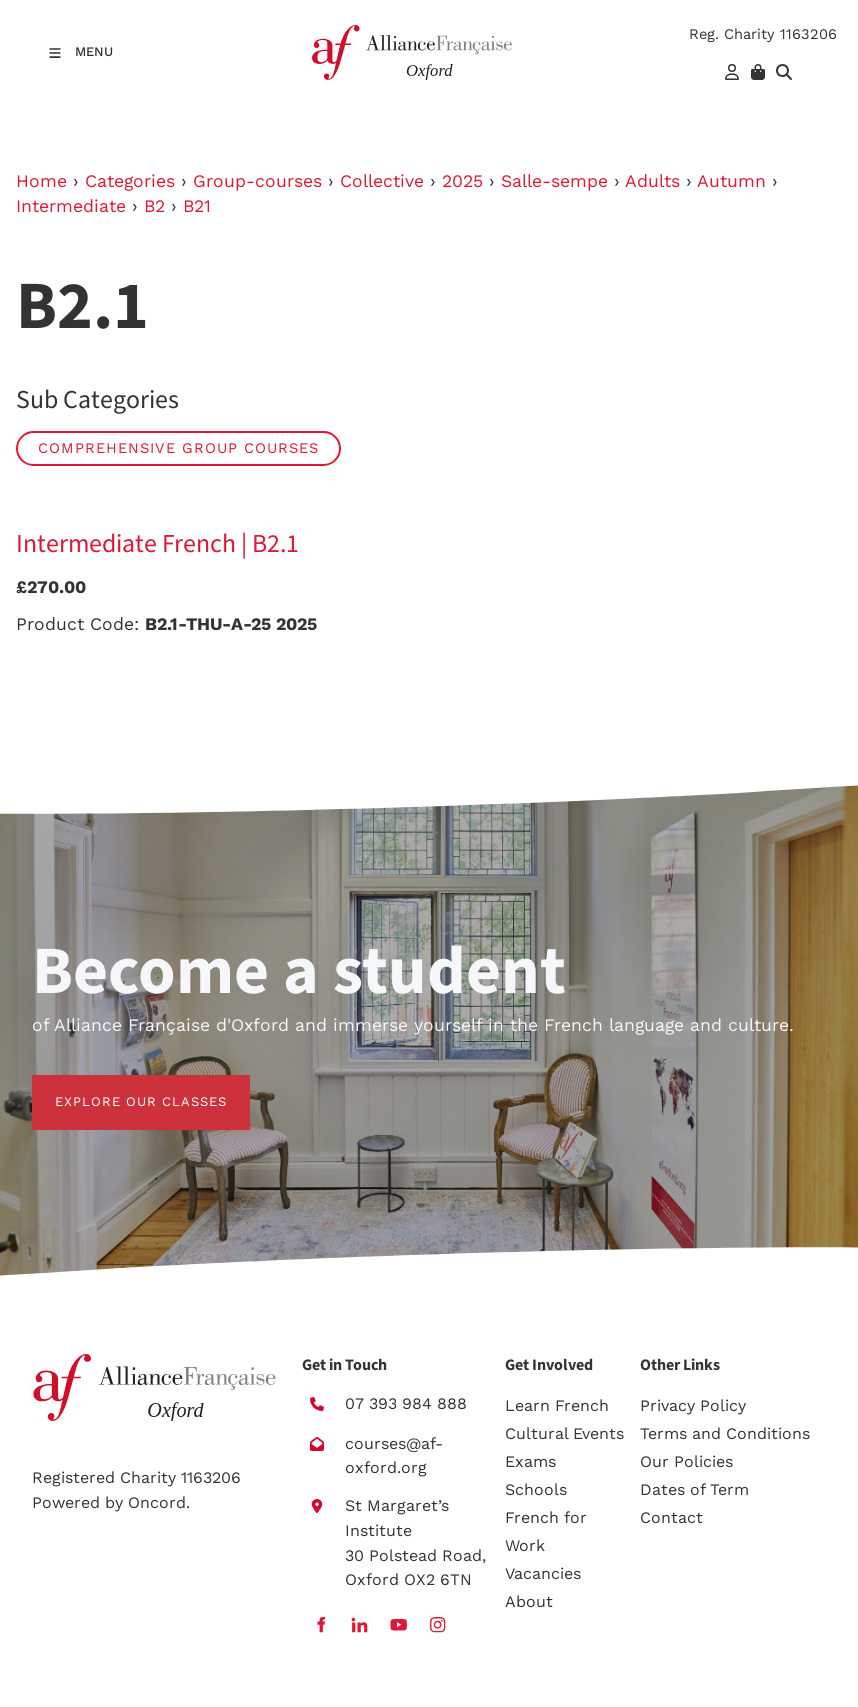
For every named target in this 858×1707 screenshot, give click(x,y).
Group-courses (257, 181)
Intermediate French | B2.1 (157, 544)
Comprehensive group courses (178, 448)
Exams (530, 1461)
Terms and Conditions (725, 1433)
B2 (154, 206)
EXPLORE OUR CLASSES (118, 1086)
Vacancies (543, 1573)
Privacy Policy (693, 1405)
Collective (382, 181)
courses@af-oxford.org (394, 1456)
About (529, 1601)
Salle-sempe (554, 181)
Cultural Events (564, 1433)
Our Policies (686, 1461)
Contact (671, 1517)
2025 (462, 181)
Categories (130, 181)
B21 (197, 206)
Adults (652, 181)
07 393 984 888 (406, 1403)
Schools (536, 1489)
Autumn (731, 181)
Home (41, 181)
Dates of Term (694, 1489)
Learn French (557, 1405)
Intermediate (71, 206)
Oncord (157, 1502)
